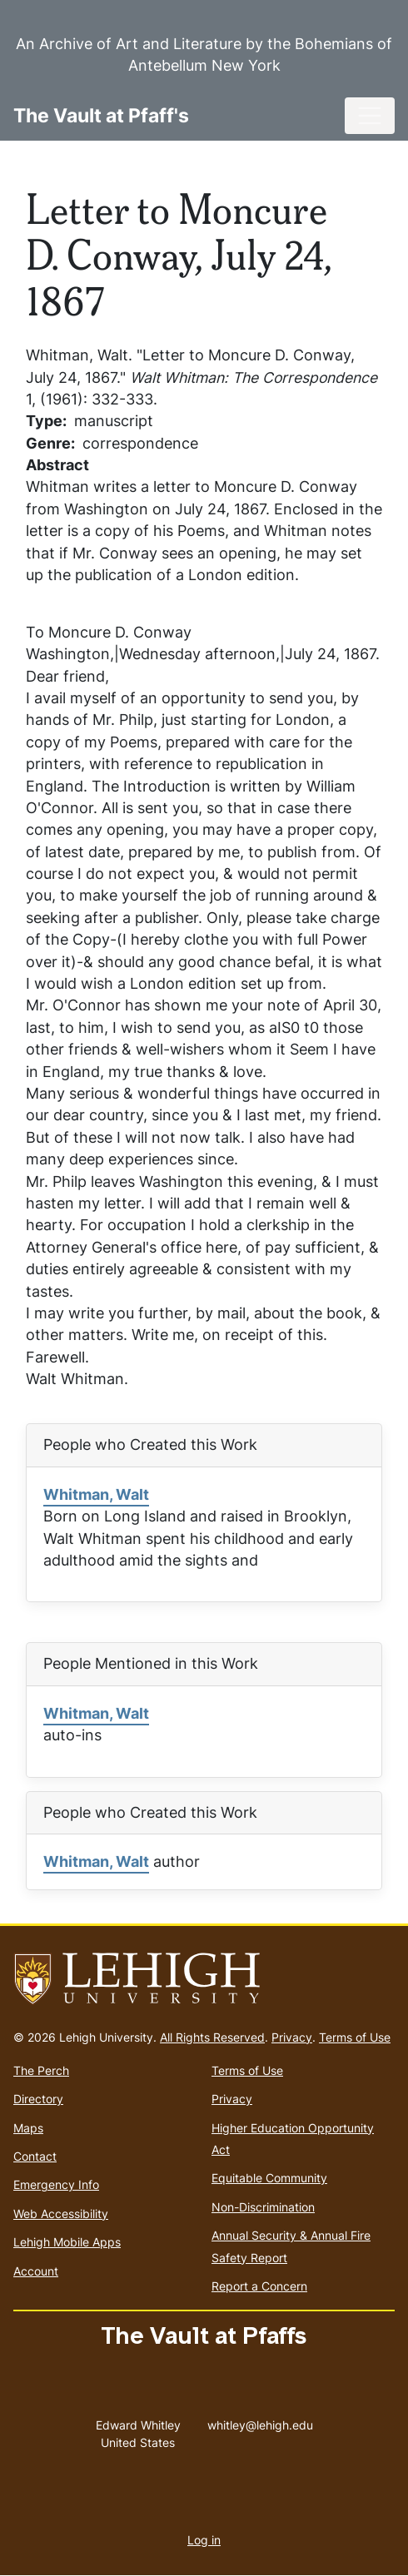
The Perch (41, 2070)
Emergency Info (56, 2184)
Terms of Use (355, 2037)
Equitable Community (269, 2178)
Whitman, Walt (96, 1494)
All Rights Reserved (212, 2037)
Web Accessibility (60, 2213)
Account (35, 2271)
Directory (38, 2099)
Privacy (291, 2037)
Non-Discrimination (263, 2207)
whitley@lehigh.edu (260, 2421)
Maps (28, 2128)
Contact (35, 2156)
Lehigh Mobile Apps (67, 2242)
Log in (204, 2540)
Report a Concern (259, 2286)
